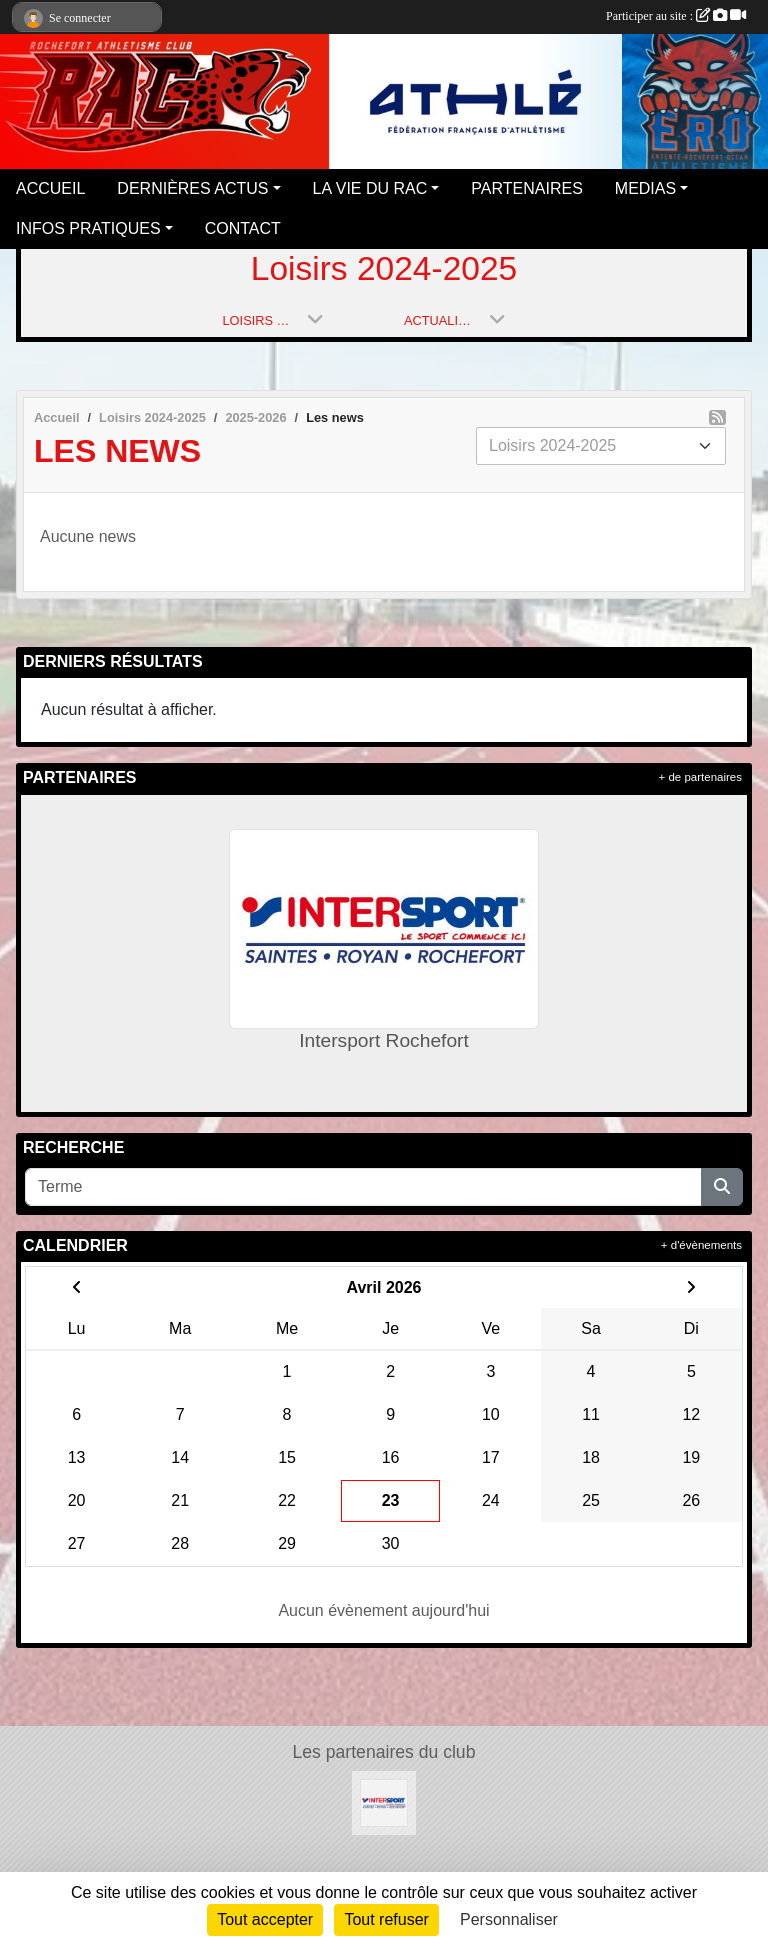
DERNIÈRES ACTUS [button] (192, 188)
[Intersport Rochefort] (384, 1801)
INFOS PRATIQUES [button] (88, 228)
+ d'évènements (701, 1245)
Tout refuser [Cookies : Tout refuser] (386, 1919)
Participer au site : (676, 16)
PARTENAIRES (526, 188)
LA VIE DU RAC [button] (370, 188)
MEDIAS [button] (645, 188)
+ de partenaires (700, 777)
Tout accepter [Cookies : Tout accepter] (265, 1919)
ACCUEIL (50, 188)
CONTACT (243, 228)
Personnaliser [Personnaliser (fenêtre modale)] (509, 1919)
